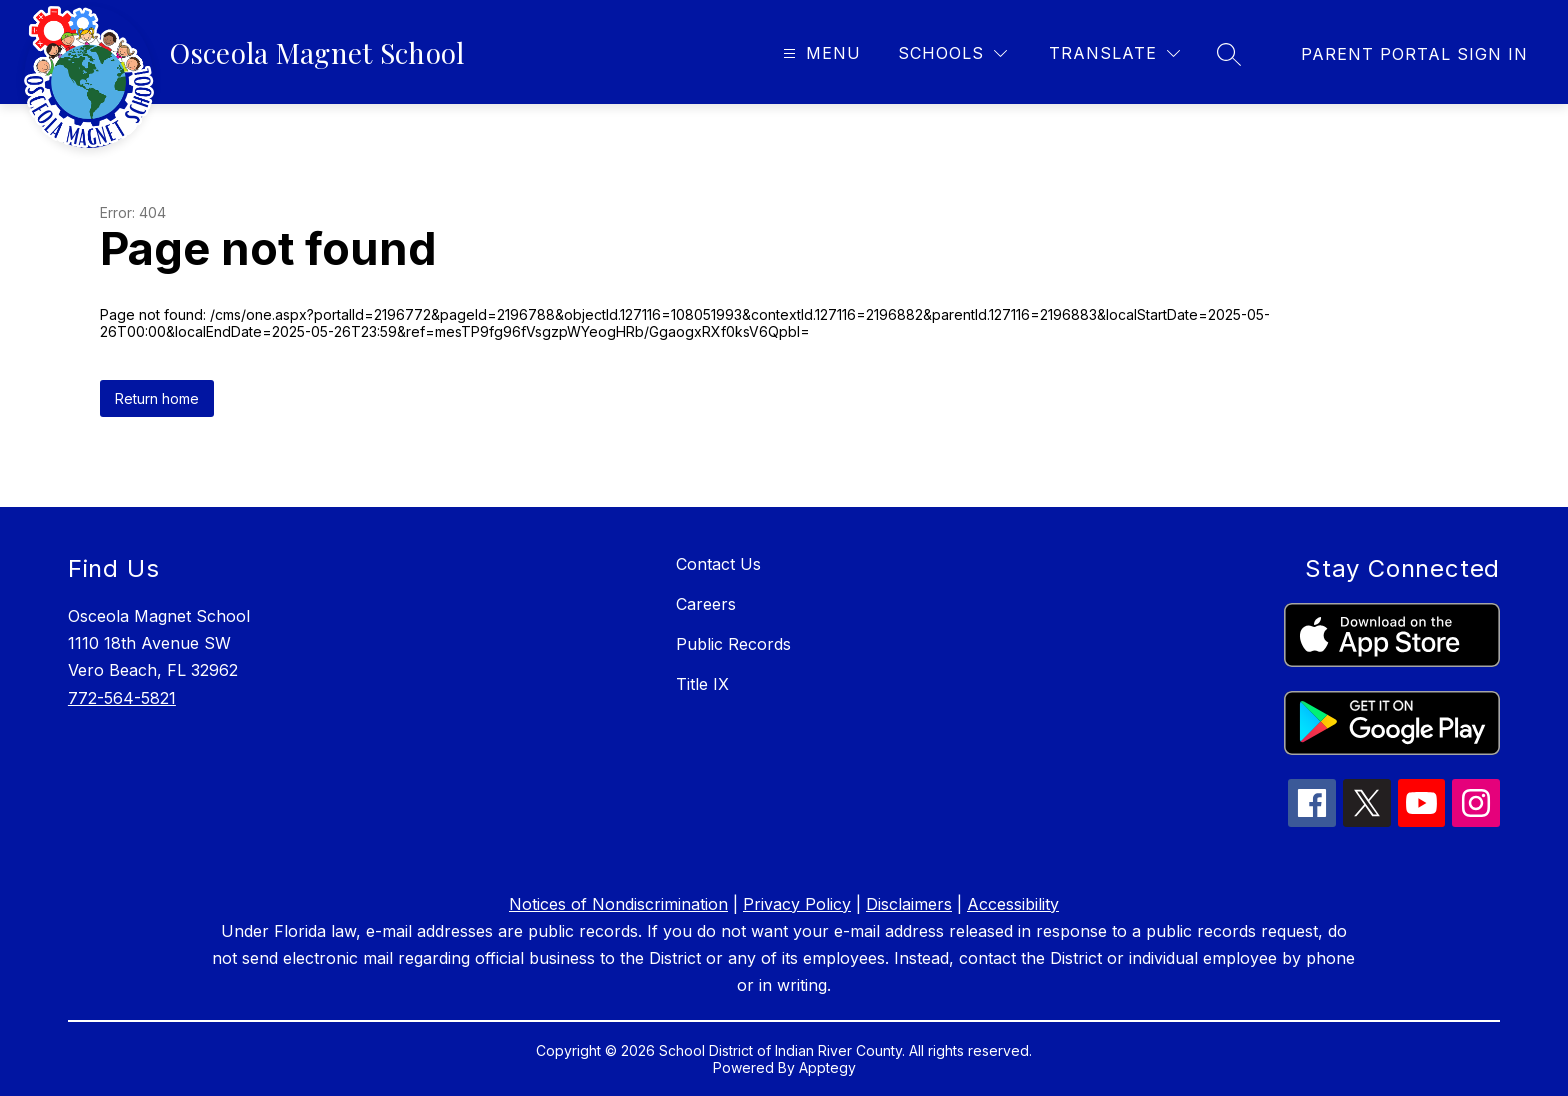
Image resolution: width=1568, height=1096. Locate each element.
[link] (1414, 54)
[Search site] (1229, 54)
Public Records (733, 644)
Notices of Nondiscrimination (618, 904)
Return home (157, 398)
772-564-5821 (122, 698)
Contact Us (718, 564)
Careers (706, 604)
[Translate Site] (1114, 53)
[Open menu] (819, 53)
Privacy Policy (797, 904)
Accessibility (1013, 904)
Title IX (702, 684)
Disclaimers (909, 904)
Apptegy (827, 1067)
